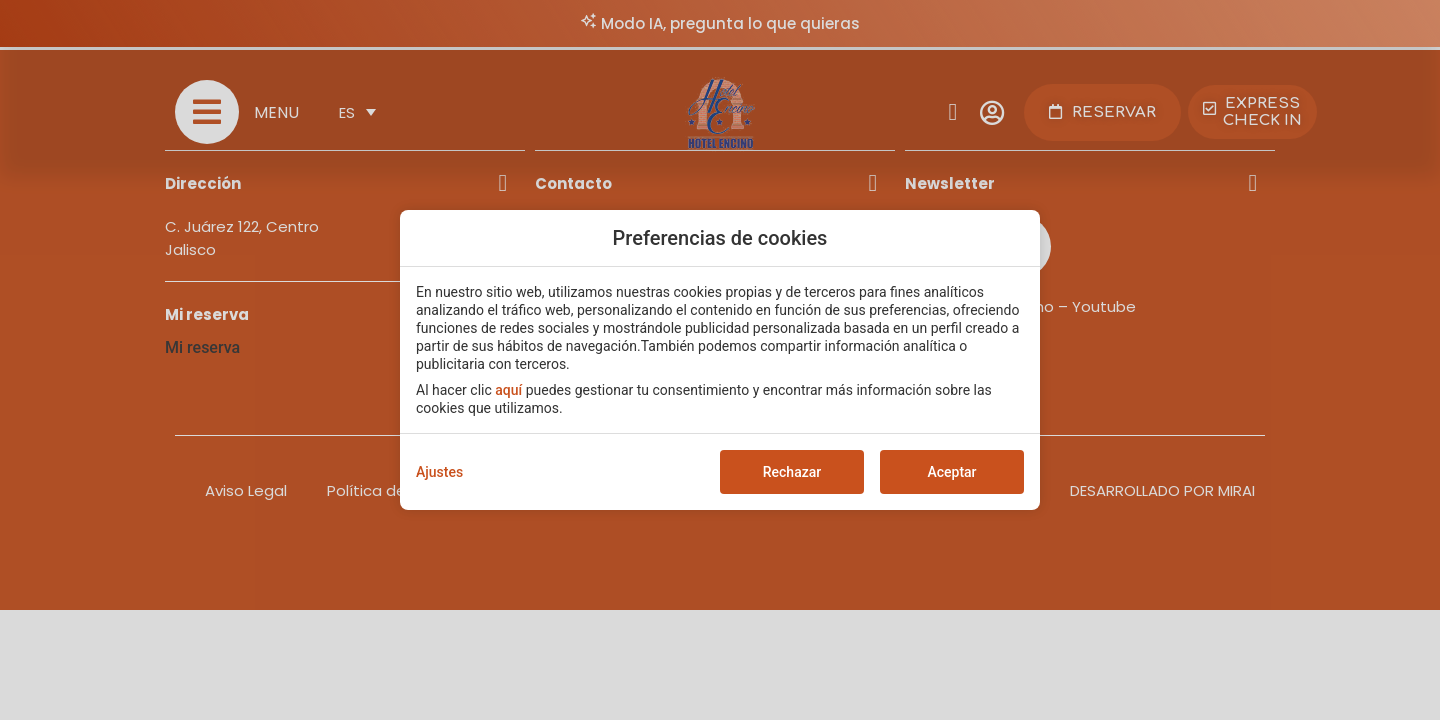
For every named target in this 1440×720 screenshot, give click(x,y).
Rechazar (792, 472)
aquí (508, 390)
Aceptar (951, 472)
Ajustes (439, 472)
